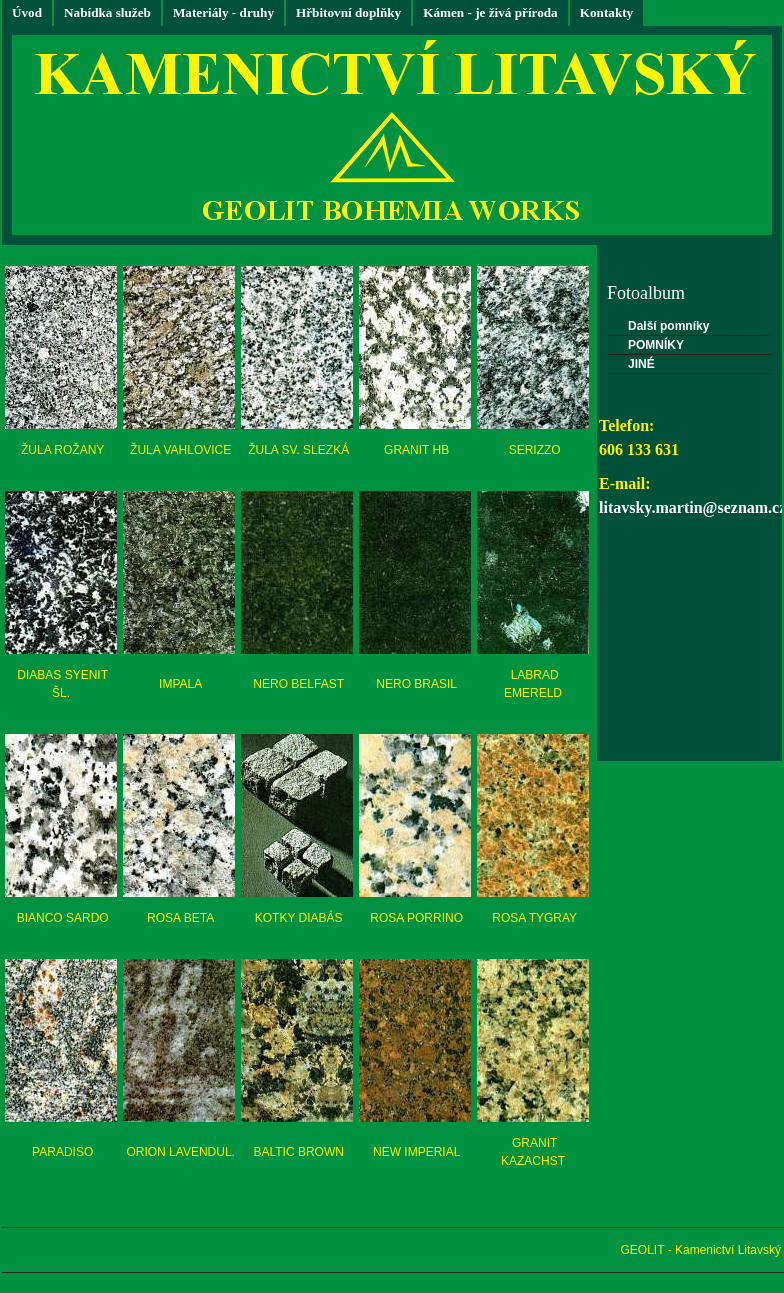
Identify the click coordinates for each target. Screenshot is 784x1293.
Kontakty (607, 12)
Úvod (27, 12)
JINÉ (641, 364)
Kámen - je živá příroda (490, 12)
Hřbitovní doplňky (348, 12)
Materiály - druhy (223, 12)
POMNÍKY (656, 345)
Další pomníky (668, 326)
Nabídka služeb (107, 12)
